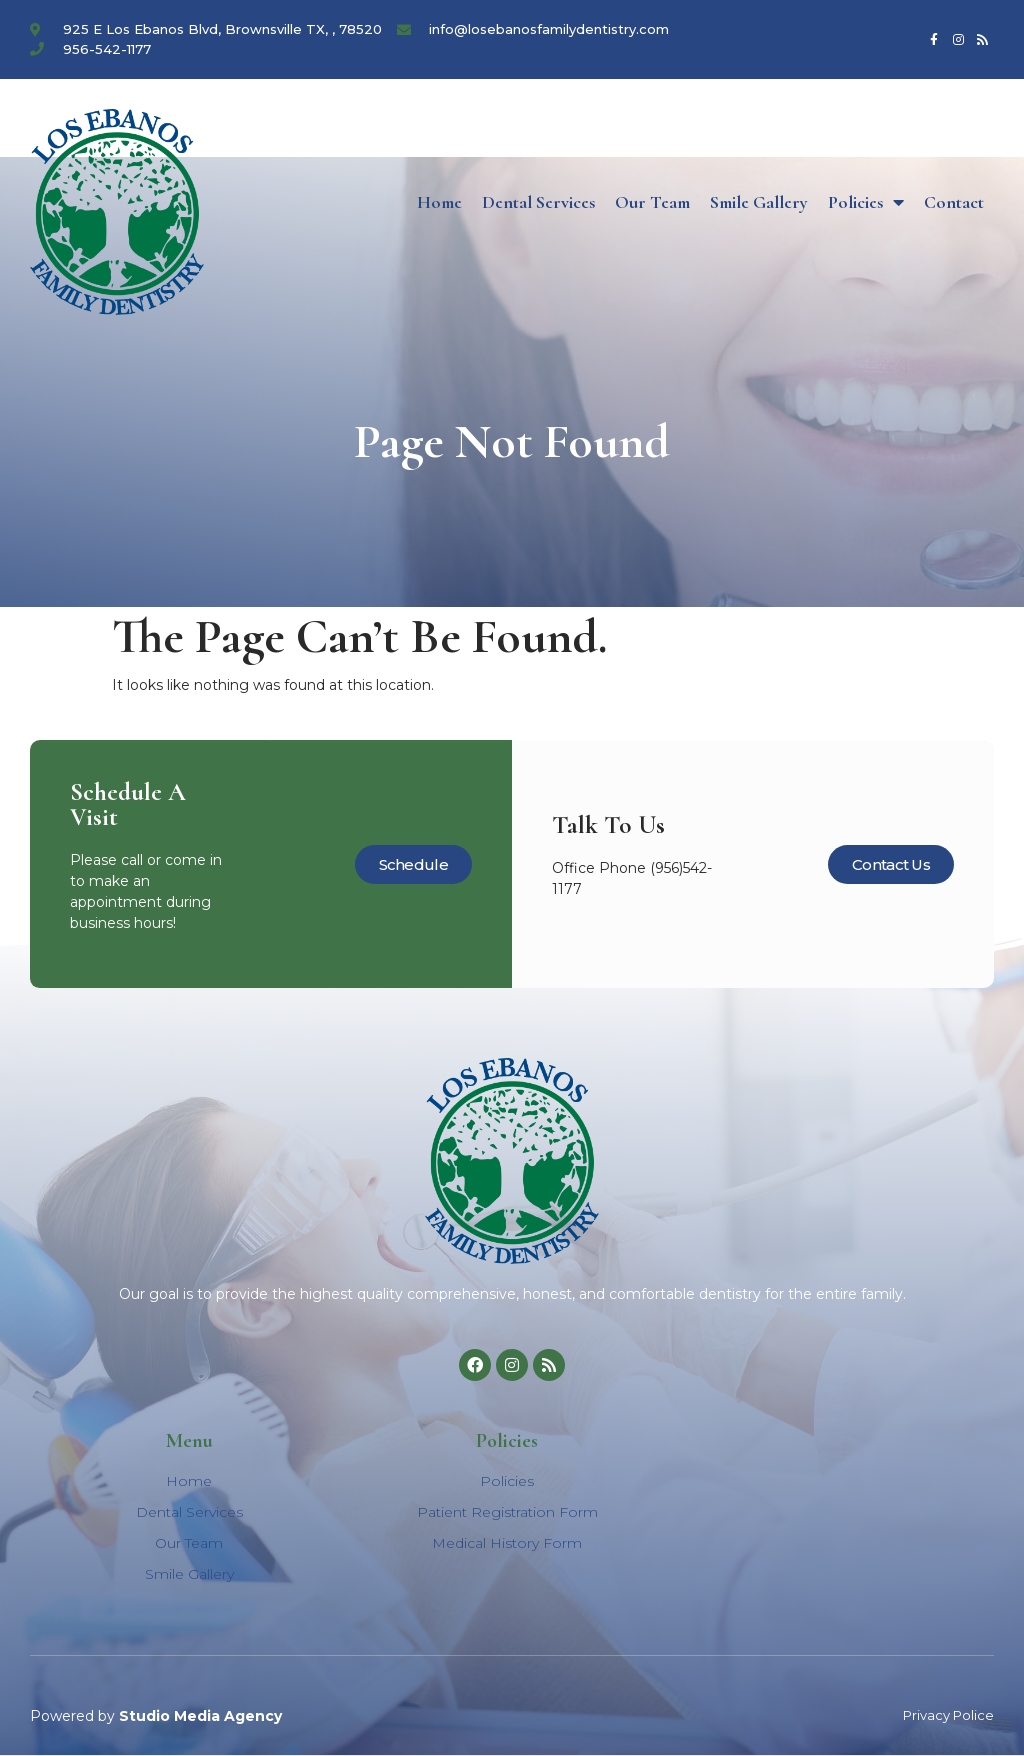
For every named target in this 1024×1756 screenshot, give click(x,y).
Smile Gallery (759, 202)
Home (439, 202)
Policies (866, 202)
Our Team (652, 202)
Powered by (156, 1716)
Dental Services (538, 202)
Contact (954, 202)
